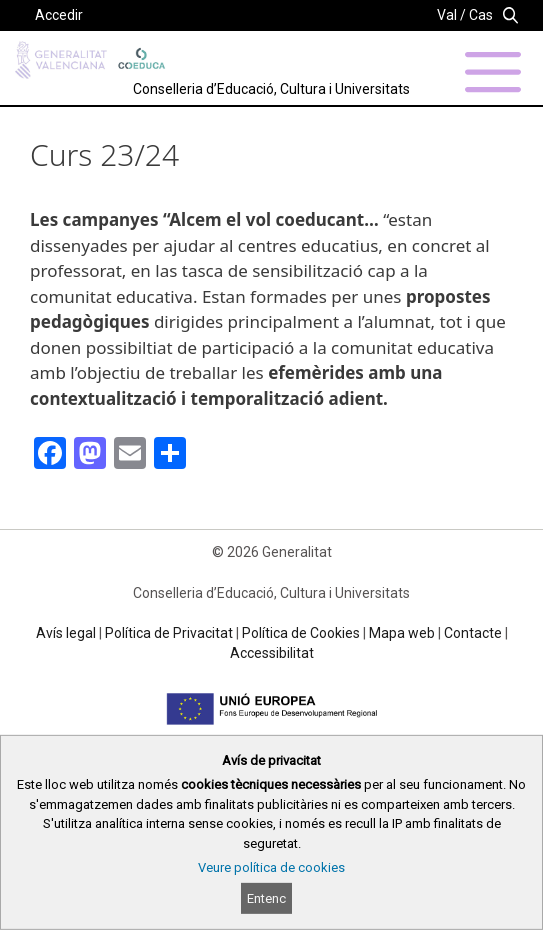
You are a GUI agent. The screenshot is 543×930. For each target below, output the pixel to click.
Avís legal (66, 633)
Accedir (59, 15)
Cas (481, 15)
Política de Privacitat (169, 633)
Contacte (473, 633)
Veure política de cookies (271, 867)
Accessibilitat (272, 653)
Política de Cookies (301, 633)
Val (447, 15)
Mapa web (402, 633)
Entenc (266, 898)
